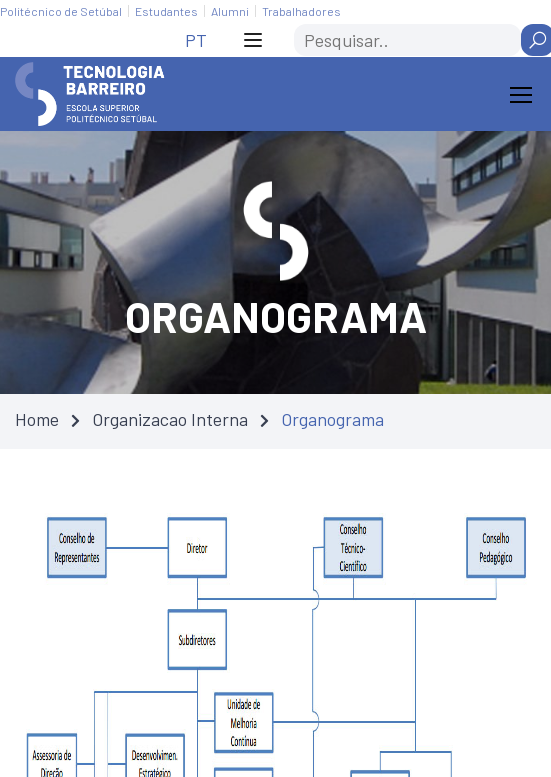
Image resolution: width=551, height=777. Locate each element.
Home (37, 419)
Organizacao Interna (170, 419)
